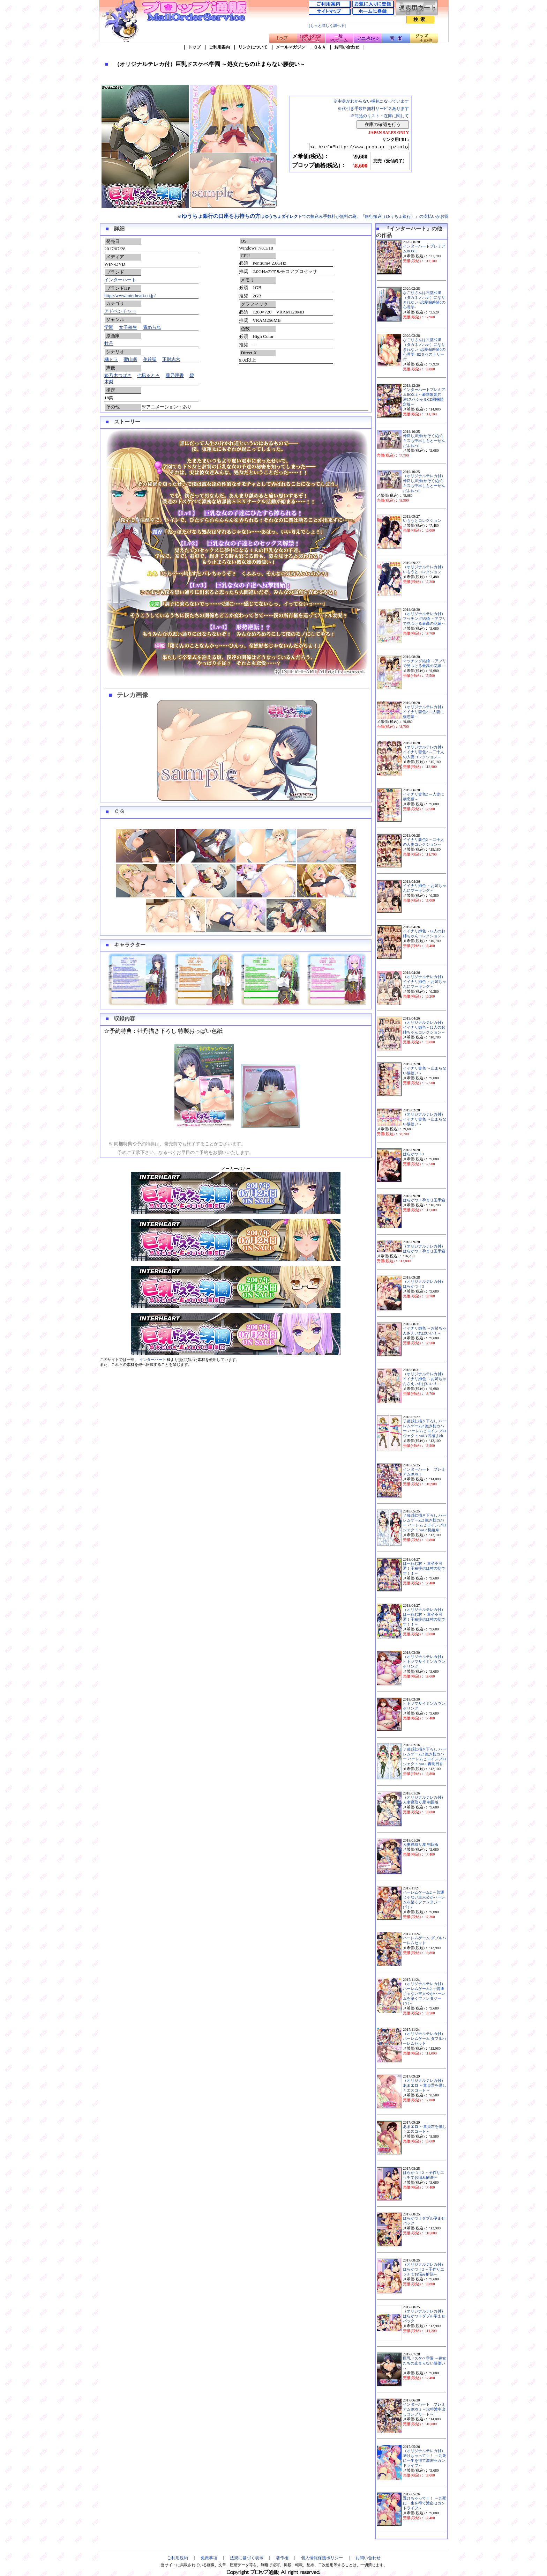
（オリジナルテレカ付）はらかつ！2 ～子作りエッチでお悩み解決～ (424, 2269)
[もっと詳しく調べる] (327, 26)
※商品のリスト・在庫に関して (379, 115)
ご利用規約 (177, 2557)
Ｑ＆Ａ (320, 47)
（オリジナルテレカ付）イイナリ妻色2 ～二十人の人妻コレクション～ (424, 752)
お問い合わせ (346, 47)
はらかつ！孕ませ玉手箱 (424, 1200)
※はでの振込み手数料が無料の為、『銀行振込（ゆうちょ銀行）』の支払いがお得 (313, 216)
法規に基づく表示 (246, 2557)
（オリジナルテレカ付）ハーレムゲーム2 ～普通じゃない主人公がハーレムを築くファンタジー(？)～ (424, 1993)
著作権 (282, 2557)
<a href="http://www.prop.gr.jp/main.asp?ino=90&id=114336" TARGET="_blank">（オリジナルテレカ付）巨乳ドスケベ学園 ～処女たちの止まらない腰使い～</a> (353, 147)
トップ (194, 47)
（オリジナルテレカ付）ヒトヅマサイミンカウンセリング (424, 1661)
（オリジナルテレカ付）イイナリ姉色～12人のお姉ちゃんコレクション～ (424, 1027)
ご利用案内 (219, 47)
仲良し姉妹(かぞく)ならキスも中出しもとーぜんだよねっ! (424, 440)
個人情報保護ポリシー (322, 2557)
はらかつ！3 (413, 1154)
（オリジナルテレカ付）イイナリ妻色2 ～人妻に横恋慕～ (424, 712)
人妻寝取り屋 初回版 (421, 1844)
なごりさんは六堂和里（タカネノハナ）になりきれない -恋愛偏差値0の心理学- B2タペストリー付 (424, 349)
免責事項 (209, 2557)
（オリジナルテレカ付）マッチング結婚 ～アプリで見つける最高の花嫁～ (424, 619)
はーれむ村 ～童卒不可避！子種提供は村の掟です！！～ (424, 1568)
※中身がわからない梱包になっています (371, 101)
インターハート (120, 279)
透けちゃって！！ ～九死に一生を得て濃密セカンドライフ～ (424, 2503)
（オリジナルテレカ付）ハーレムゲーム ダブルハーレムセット (424, 2038)
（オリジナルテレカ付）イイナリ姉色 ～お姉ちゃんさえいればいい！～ (424, 1379)
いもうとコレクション (422, 521)
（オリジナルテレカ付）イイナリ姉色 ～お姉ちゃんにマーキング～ (424, 982)
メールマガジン (290, 47)
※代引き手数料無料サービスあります (373, 108)
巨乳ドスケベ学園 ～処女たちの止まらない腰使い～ (424, 2363)
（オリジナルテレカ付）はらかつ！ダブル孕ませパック (424, 2316)
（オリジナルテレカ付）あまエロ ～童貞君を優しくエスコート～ (424, 2085)
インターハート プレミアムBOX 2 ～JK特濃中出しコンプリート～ (424, 2409)
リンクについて (253, 47)
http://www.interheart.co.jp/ (130, 295)
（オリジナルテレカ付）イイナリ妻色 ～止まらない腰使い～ (424, 1119)
